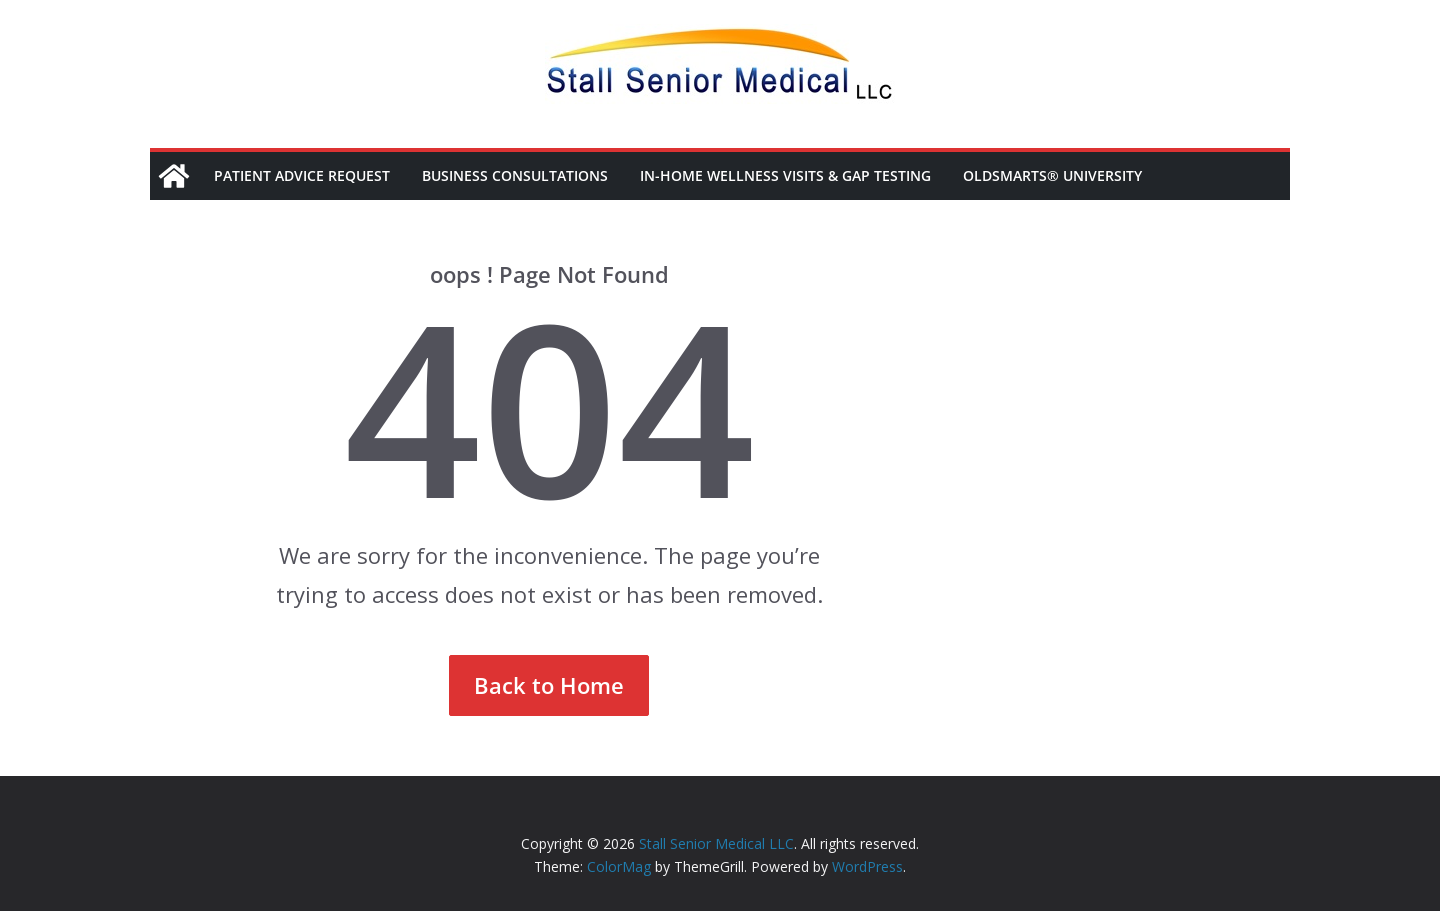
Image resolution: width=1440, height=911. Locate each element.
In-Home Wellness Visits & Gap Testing (785, 175)
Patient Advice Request (302, 175)
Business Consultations (515, 175)
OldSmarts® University (1052, 175)
